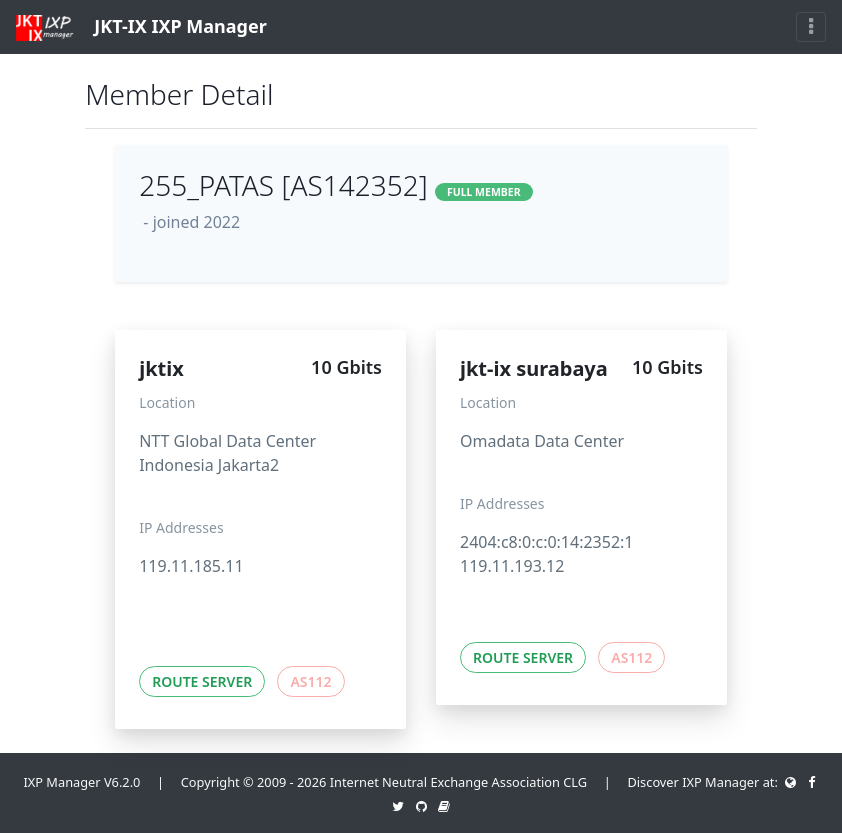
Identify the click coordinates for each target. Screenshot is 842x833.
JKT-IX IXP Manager (141, 27)
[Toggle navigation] (811, 27)
